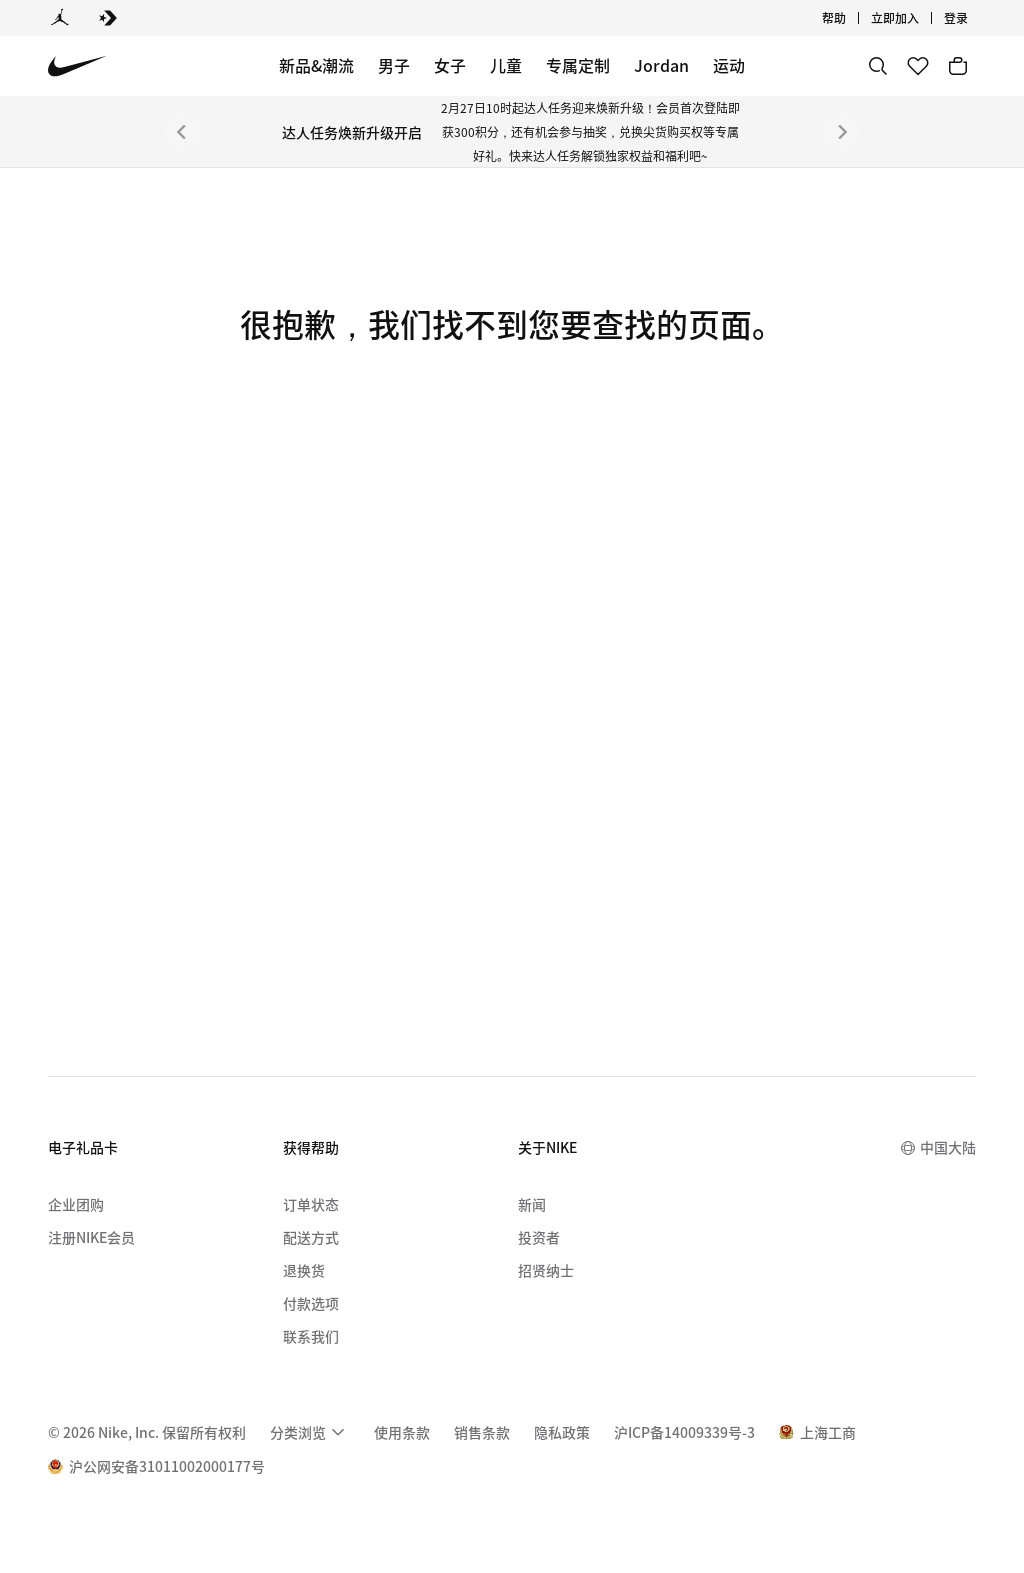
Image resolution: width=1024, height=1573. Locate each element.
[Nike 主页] (77, 66)
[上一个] (181, 132)
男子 (394, 65)
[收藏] (918, 66)
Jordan (661, 65)
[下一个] (843, 132)
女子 (450, 65)
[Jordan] (60, 18)
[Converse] (108, 18)
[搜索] (878, 66)
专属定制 (578, 65)
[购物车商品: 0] (958, 66)
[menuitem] (310, 1432)
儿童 (506, 65)
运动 (729, 65)
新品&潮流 (316, 65)
